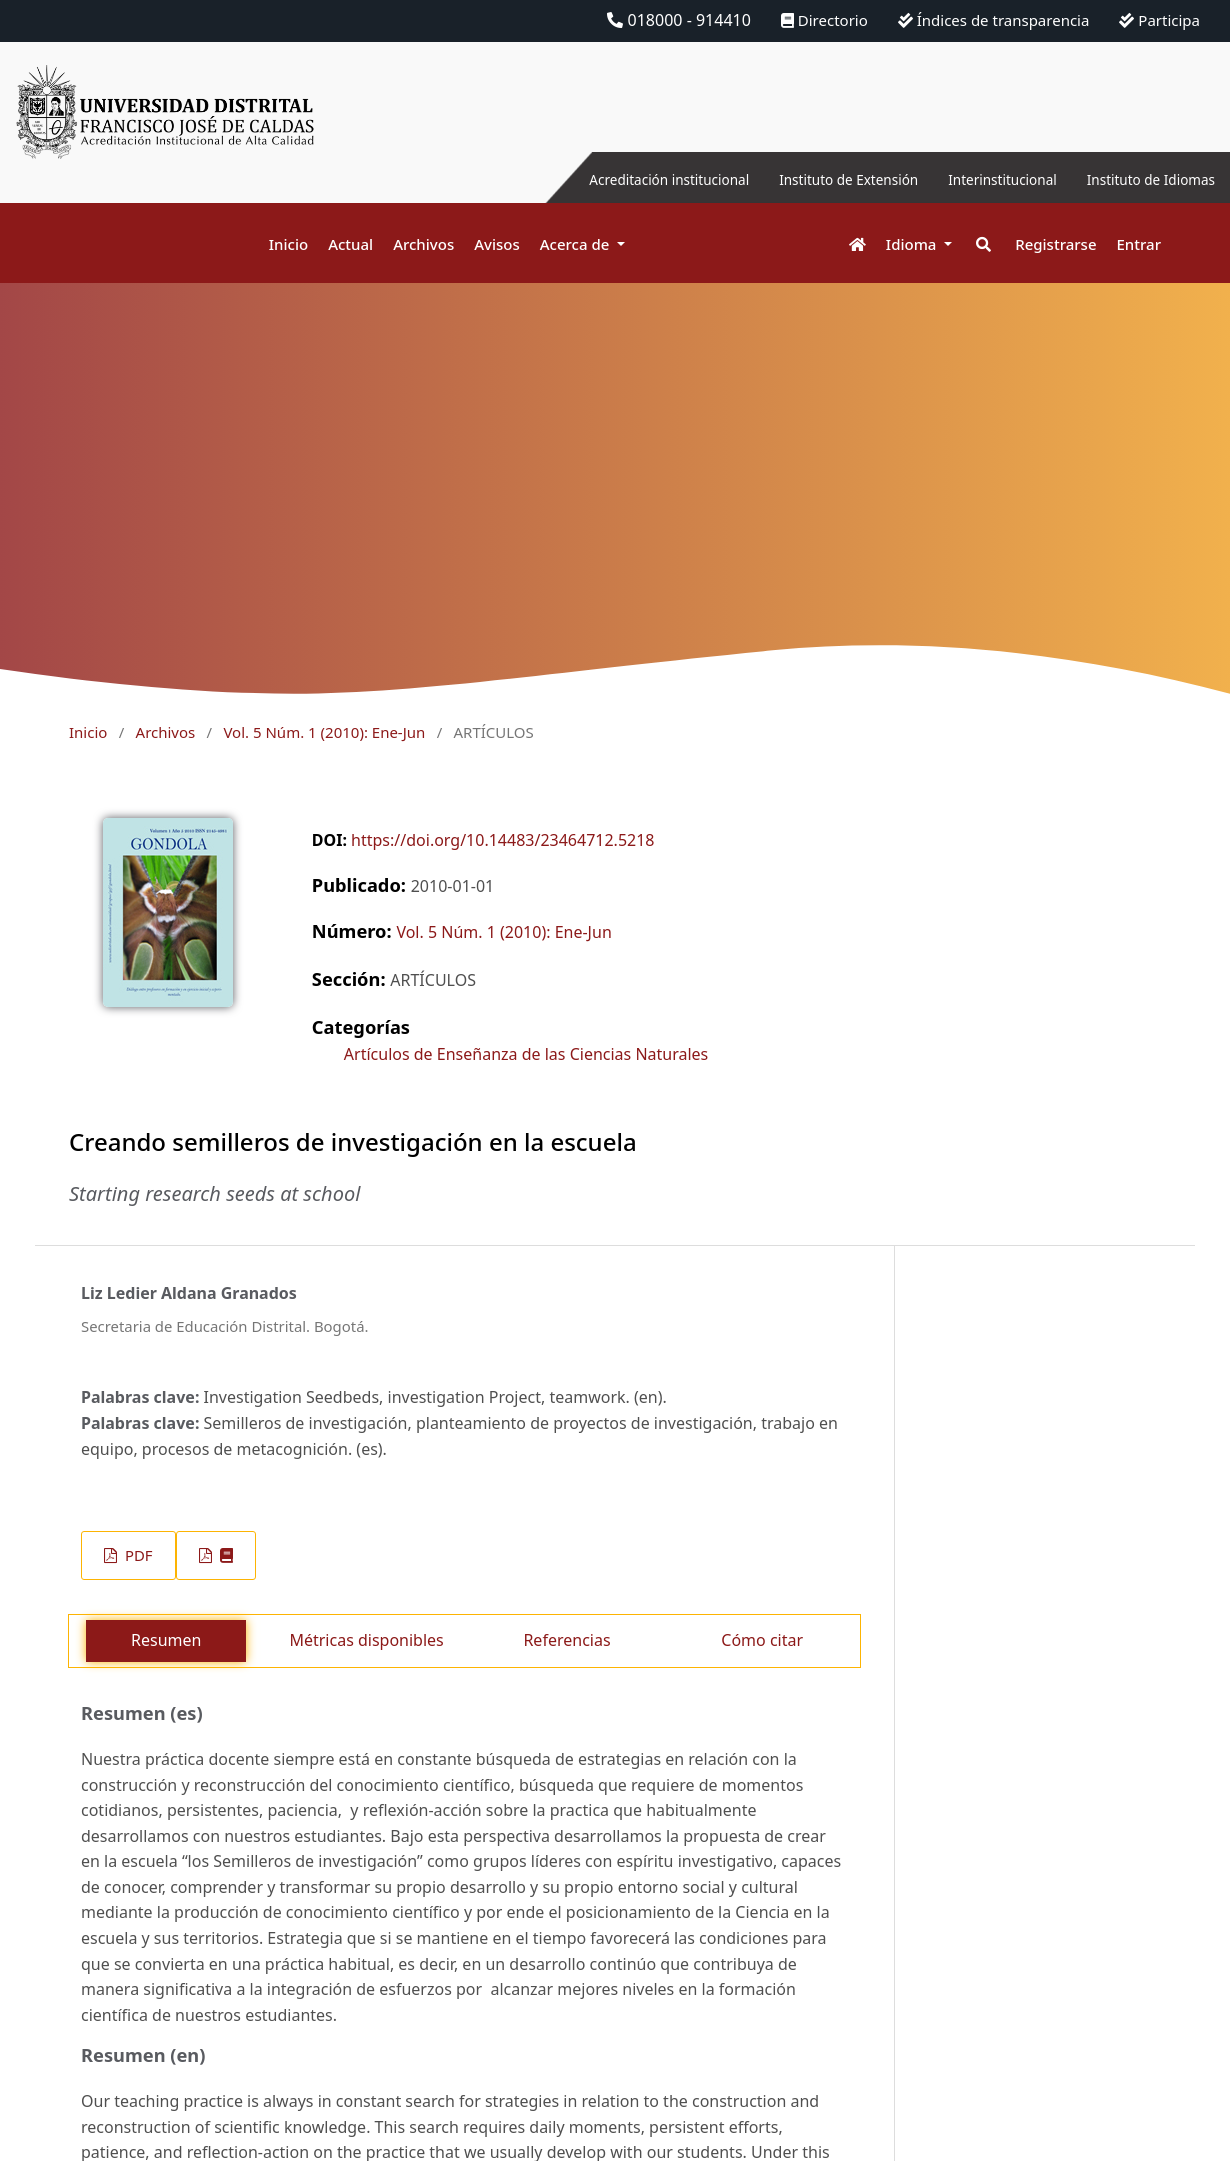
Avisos (497, 244)
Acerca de (577, 244)
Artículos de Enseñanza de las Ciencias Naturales (526, 1054)
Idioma (913, 244)
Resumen (166, 1640)
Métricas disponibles (366, 1640)
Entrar (1139, 244)
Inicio (288, 244)
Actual (350, 244)
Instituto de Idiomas (1139, 179)
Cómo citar (762, 1640)
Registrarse (1055, 244)
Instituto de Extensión (792, 179)
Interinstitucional (969, 179)
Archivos (423, 244)
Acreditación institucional (585, 179)
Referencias (566, 1640)
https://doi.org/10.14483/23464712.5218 (502, 840)
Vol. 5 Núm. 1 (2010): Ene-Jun (324, 732)
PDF (136, 1555)
